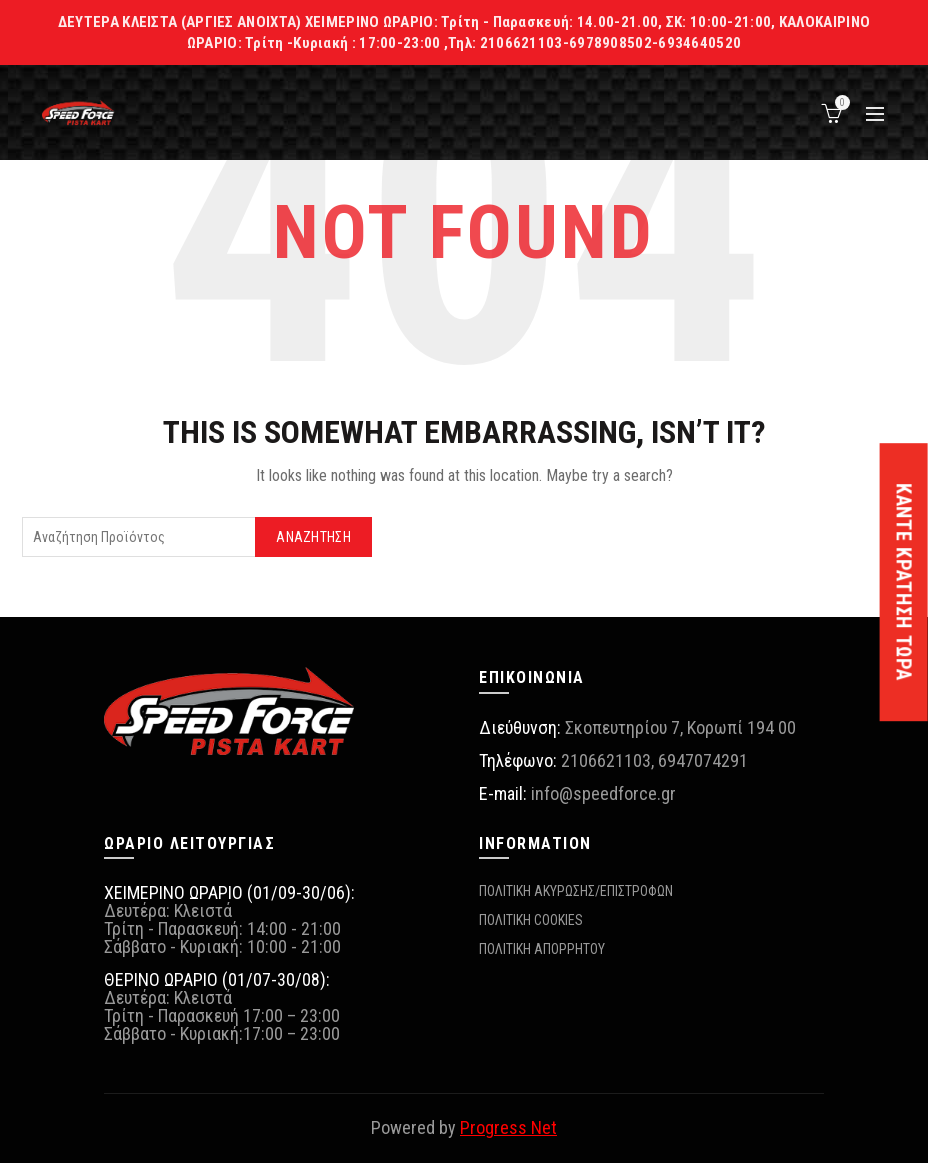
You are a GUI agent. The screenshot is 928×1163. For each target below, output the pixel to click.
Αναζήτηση (313, 537)
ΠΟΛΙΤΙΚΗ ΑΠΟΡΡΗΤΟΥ (542, 949)
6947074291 (703, 760)
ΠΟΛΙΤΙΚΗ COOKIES (531, 920)
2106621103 (606, 760)
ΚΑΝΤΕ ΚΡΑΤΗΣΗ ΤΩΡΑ (904, 582)
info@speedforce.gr (603, 793)
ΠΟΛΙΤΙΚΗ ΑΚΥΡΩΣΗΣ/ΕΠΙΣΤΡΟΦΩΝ (576, 891)
